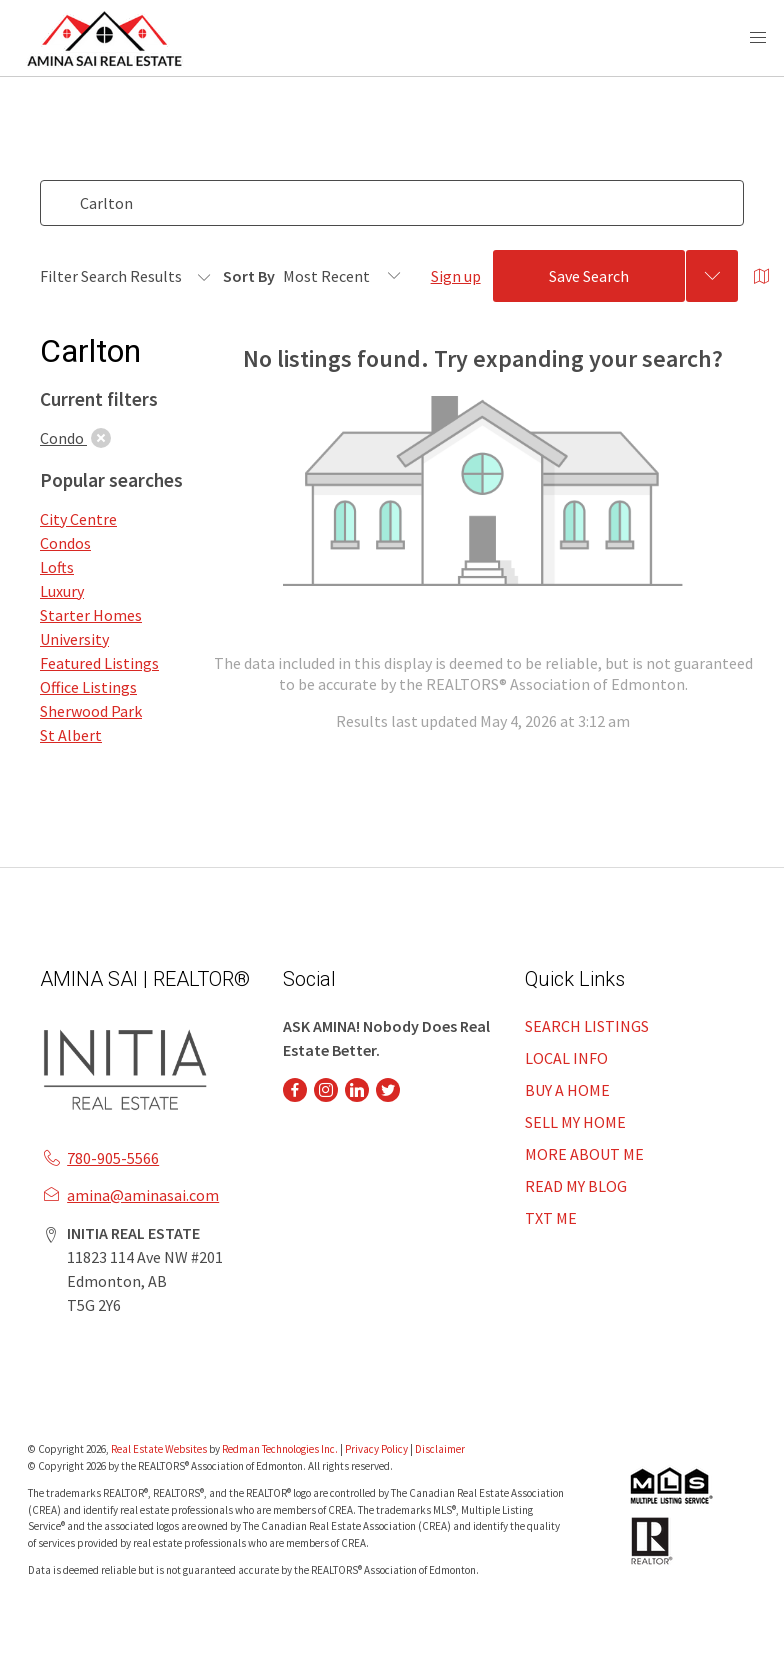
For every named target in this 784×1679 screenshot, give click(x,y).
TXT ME (551, 1218)
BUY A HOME (567, 1090)
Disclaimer (440, 1449)
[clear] (101, 438)
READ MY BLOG (576, 1186)
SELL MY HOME (575, 1122)
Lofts (57, 567)
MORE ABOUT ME (584, 1154)
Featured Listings (99, 663)
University (74, 639)
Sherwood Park (91, 711)
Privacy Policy (376, 1449)
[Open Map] (762, 276)
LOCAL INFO (566, 1058)
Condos (65, 543)
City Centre (78, 519)
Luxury (62, 591)
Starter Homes (91, 615)
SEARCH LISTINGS (587, 1026)
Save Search (589, 276)
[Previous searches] (712, 276)
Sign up (456, 276)
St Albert (71, 735)
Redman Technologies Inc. (281, 1449)
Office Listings (88, 687)
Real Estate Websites (160, 1449)
